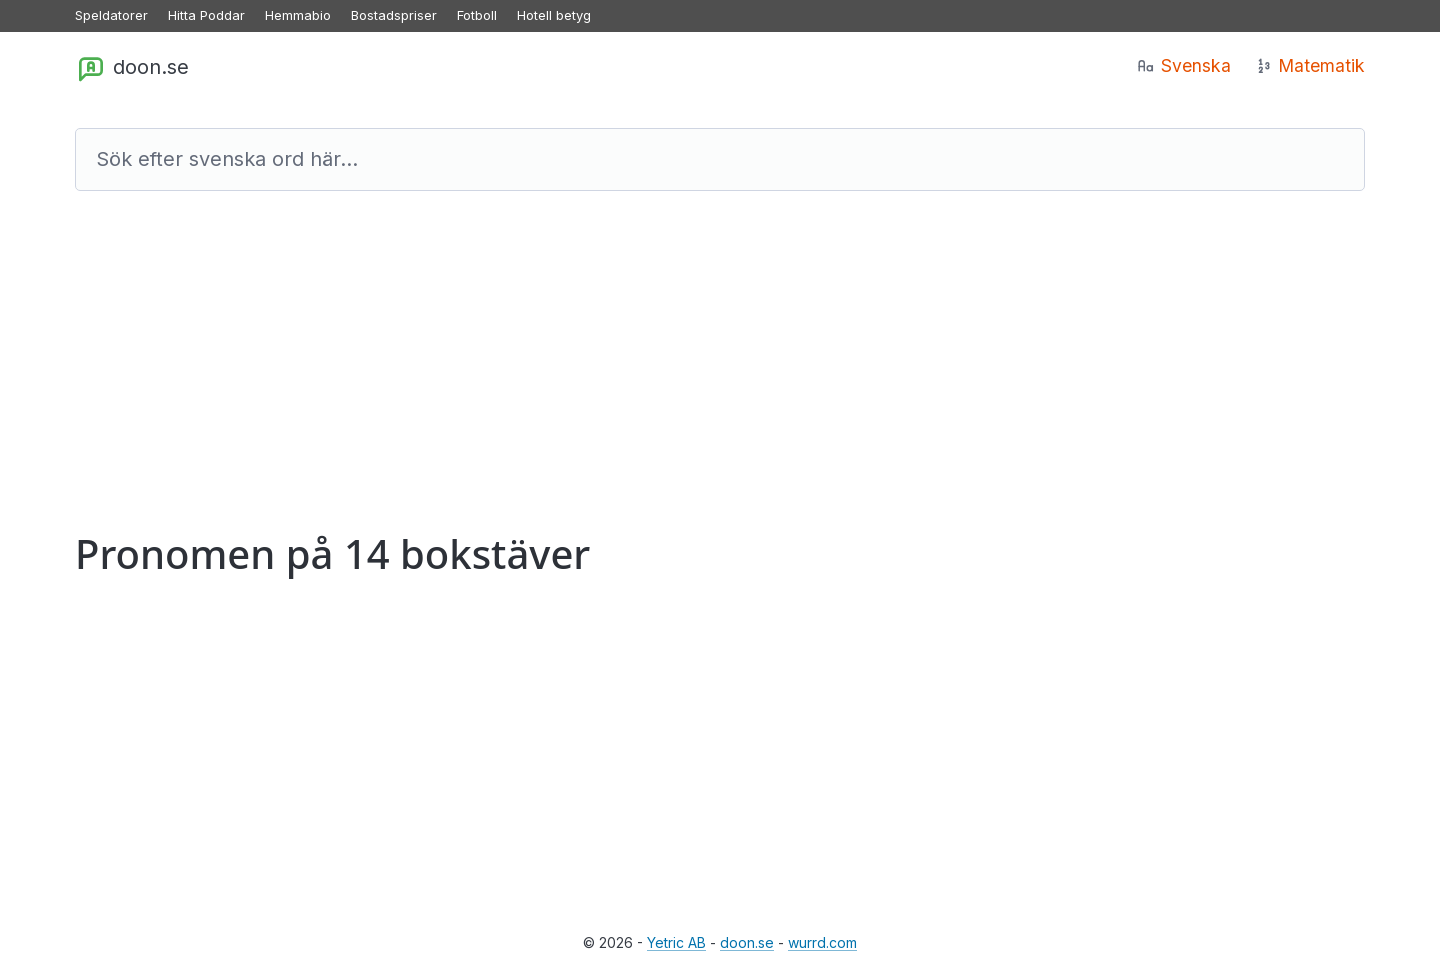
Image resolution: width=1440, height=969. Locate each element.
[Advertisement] (675, 371)
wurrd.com (822, 942)
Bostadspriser (394, 15)
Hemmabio (298, 15)
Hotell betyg (554, 15)
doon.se (132, 68)
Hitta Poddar (206, 15)
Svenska (1184, 65)
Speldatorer (111, 15)
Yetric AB (676, 942)
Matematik (1310, 65)
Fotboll (477, 15)
